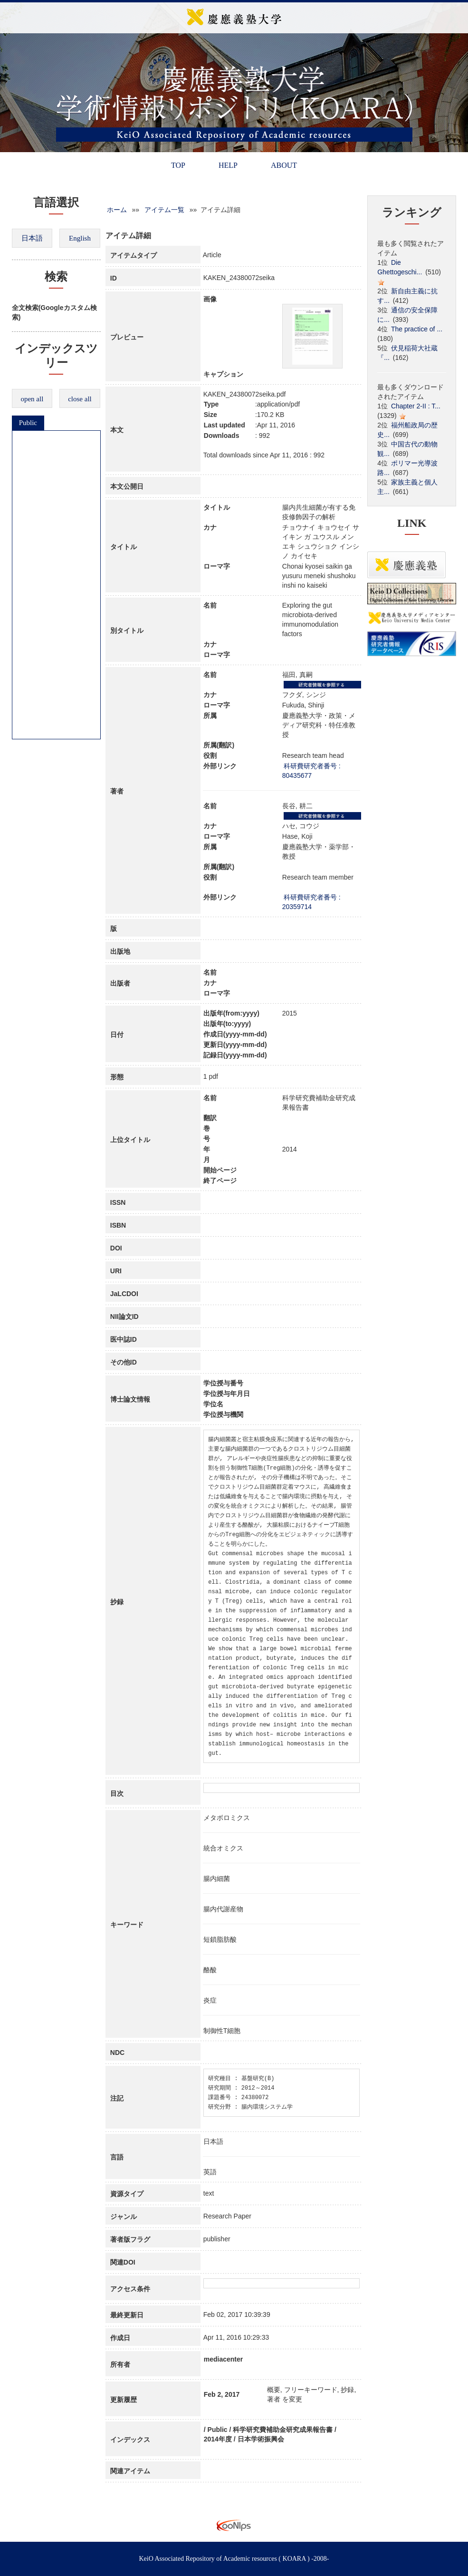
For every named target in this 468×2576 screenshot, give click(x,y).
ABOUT (284, 165)
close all (80, 399)
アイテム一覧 (164, 209)
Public (28, 422)
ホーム (117, 209)
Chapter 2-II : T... (415, 406)
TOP (178, 165)
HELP (228, 165)
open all (31, 399)
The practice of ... (416, 329)
